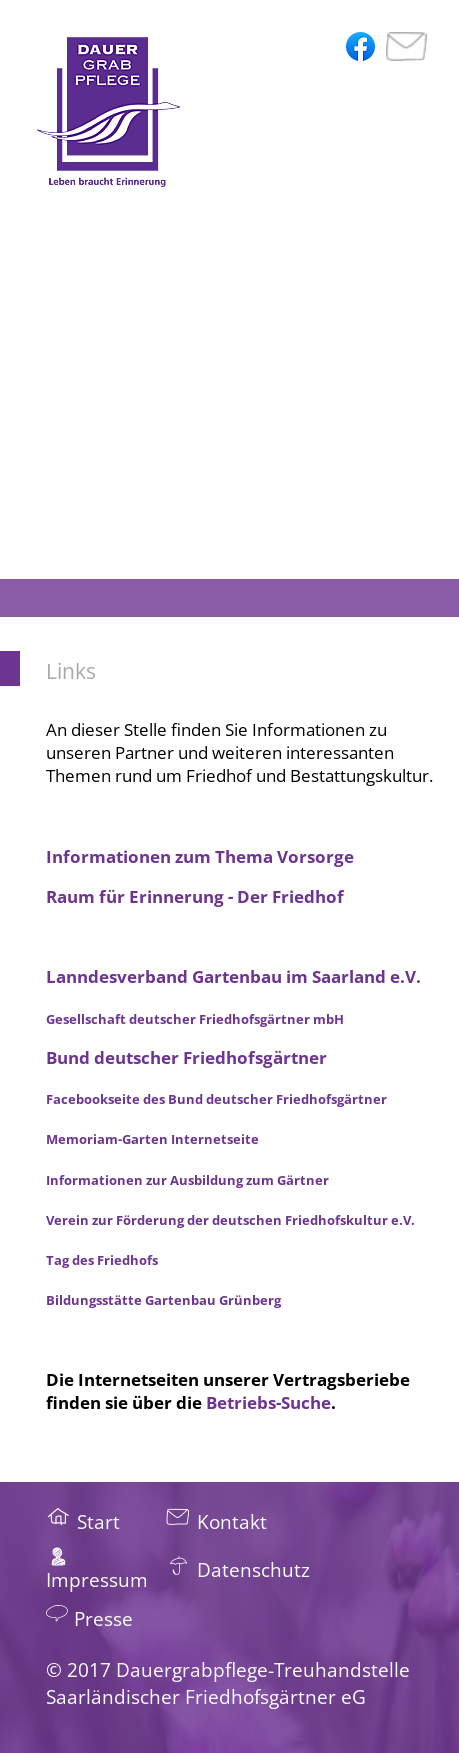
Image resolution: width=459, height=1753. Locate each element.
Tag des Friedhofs (102, 1260)
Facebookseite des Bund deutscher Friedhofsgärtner (216, 1099)
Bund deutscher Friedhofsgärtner (186, 1057)
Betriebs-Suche (268, 1402)
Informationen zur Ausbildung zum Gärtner (187, 1180)
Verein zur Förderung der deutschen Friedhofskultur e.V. (230, 1220)
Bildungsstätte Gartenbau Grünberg (163, 1300)
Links (71, 671)
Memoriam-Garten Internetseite (152, 1139)
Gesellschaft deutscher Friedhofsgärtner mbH (195, 1019)
